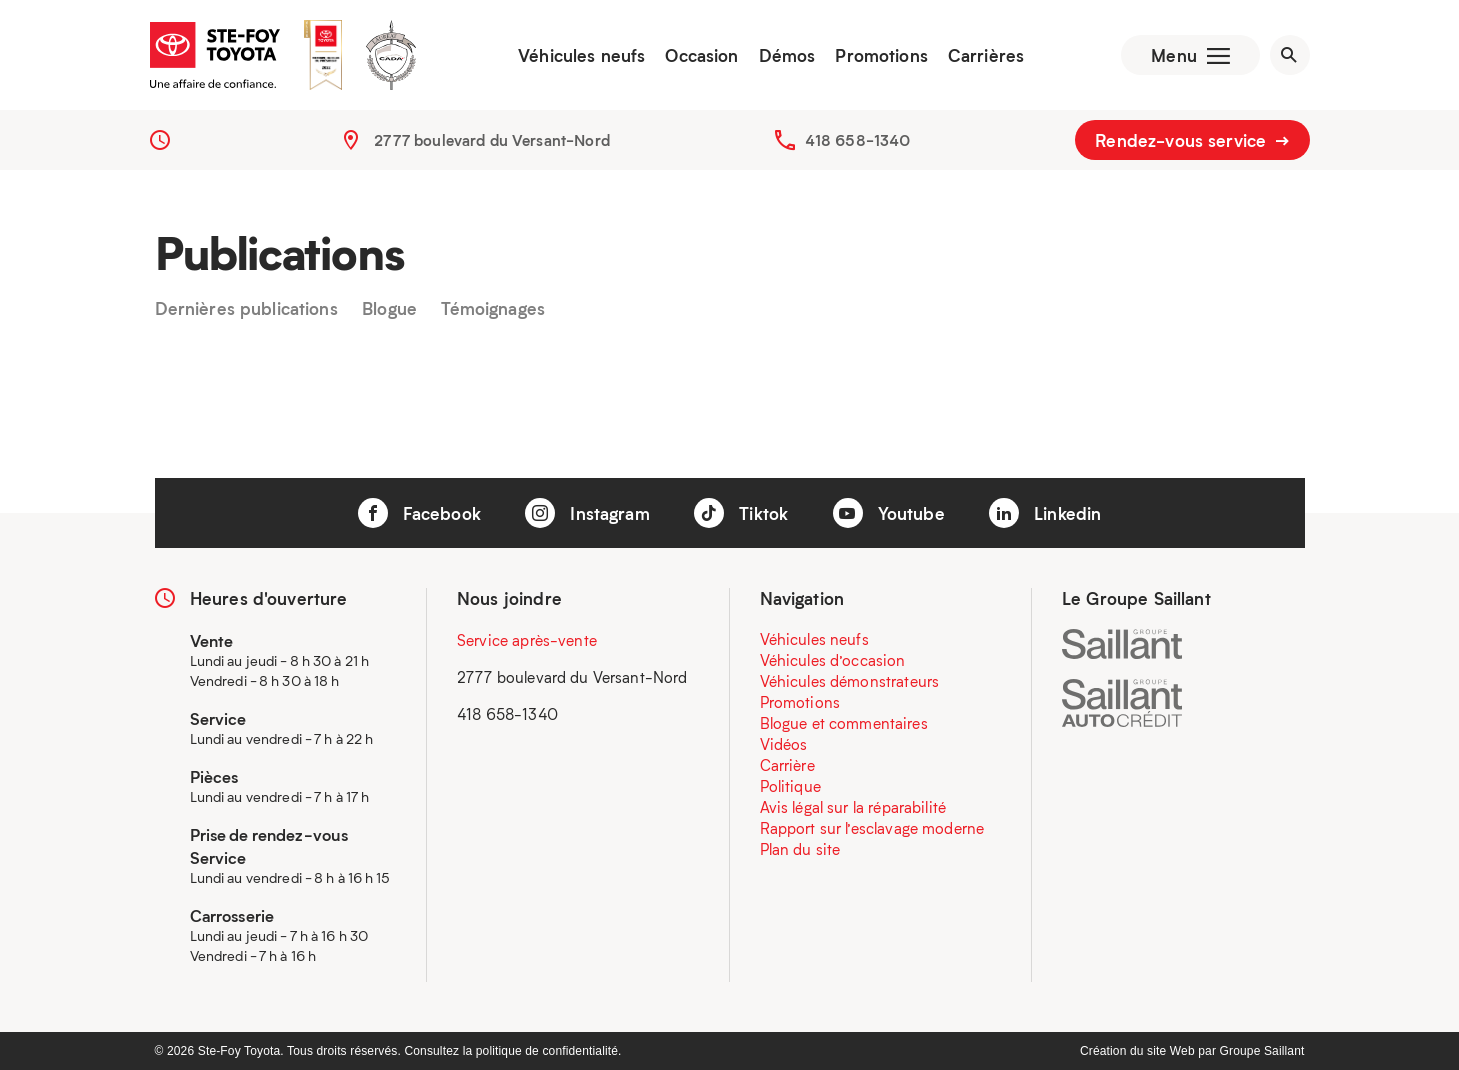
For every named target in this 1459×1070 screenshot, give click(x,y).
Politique (790, 786)
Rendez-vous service (1192, 140)
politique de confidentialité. (549, 1051)
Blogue (389, 309)
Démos (787, 55)
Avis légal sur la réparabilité (853, 807)
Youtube (889, 513)
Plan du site (800, 849)
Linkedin (1045, 513)
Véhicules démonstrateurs (850, 681)
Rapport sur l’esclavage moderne (872, 828)
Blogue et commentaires (844, 723)
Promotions (881, 55)
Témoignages (493, 309)
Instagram (587, 513)
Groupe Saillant (1262, 1051)
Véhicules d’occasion (833, 660)
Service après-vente (527, 640)
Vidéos (784, 744)
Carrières (986, 55)
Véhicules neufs (581, 55)
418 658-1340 (858, 140)
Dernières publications (246, 309)
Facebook (419, 513)
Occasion (701, 55)
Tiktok (741, 513)
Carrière (787, 765)
